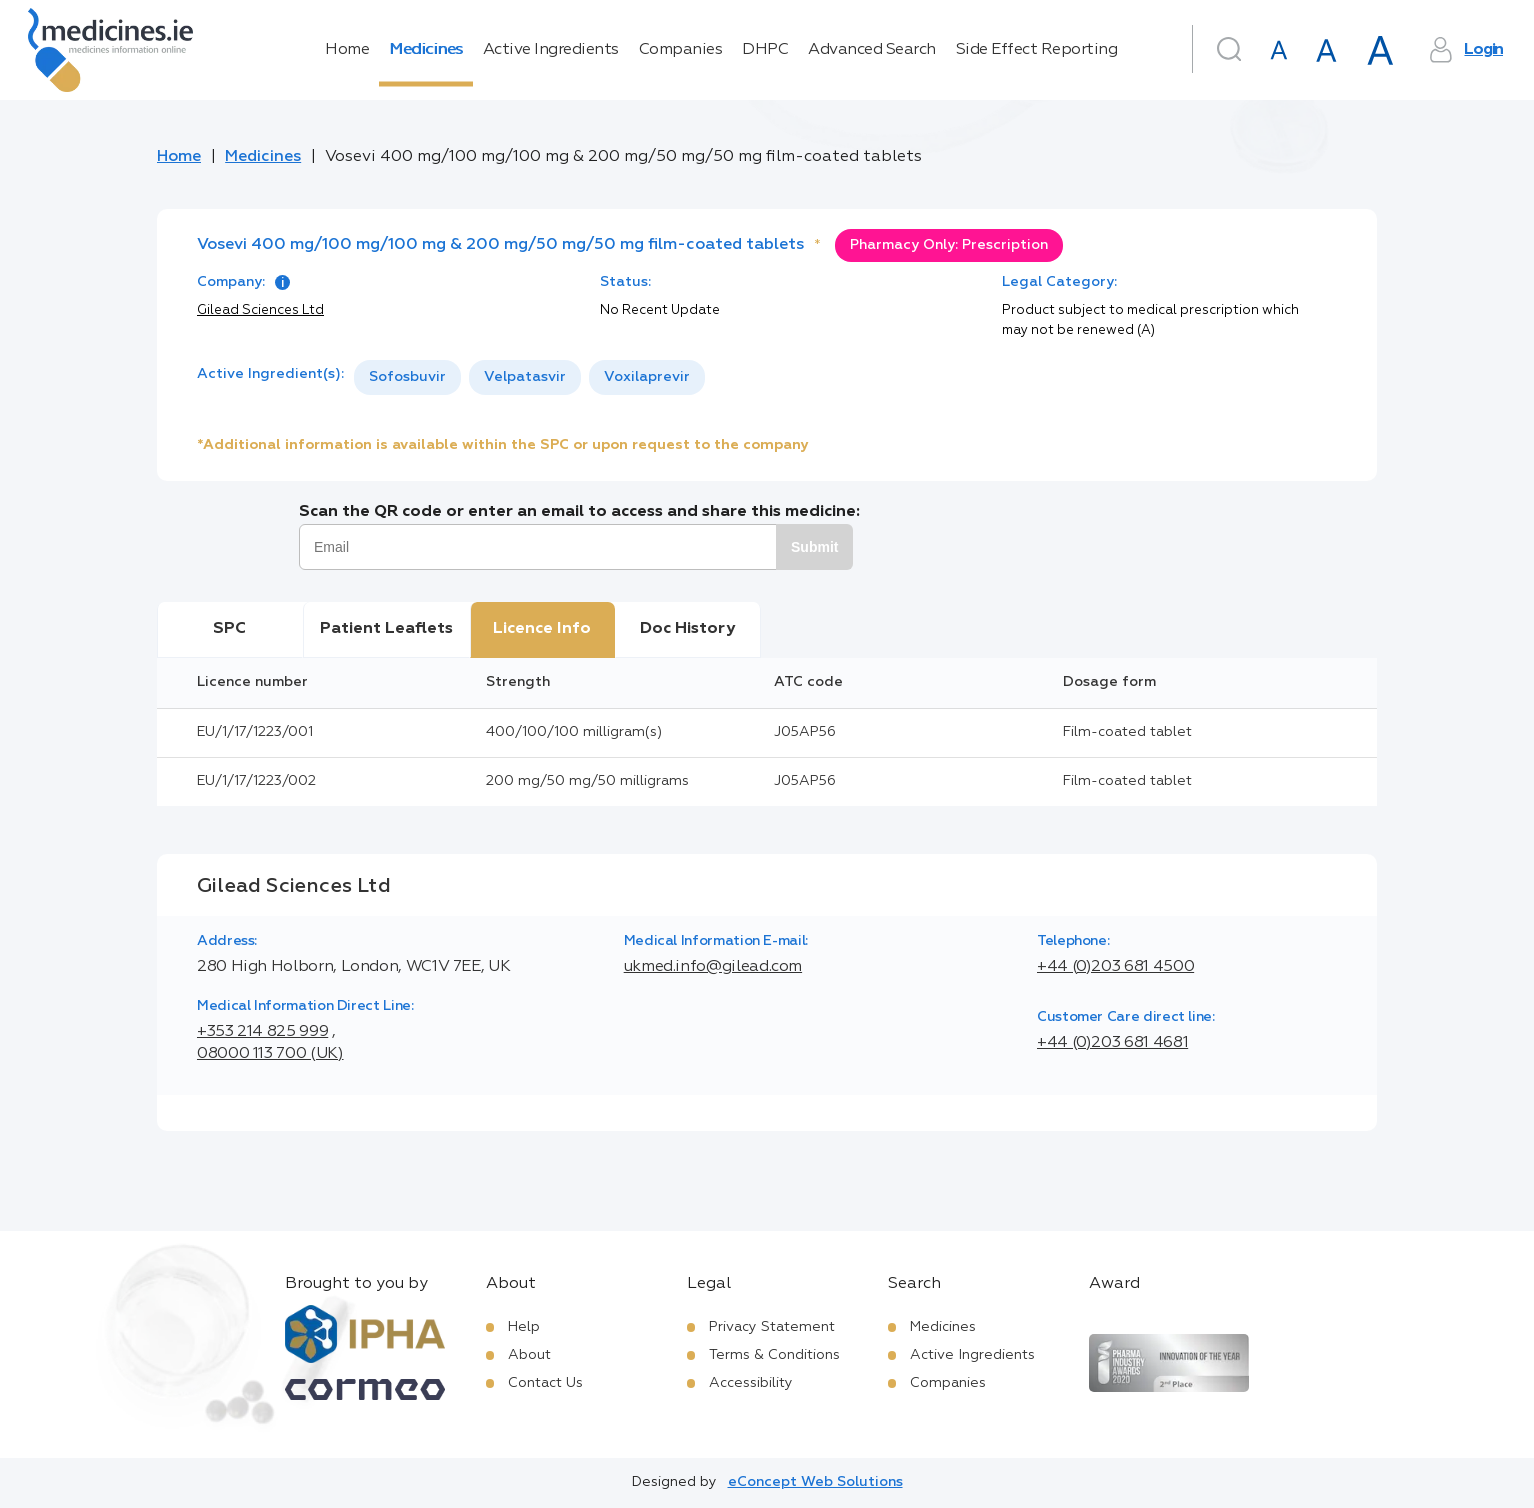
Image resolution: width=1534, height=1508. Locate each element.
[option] (407, 377)
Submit (814, 547)
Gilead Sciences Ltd (260, 310)
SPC (229, 629)
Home (347, 50)
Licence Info (542, 629)
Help (524, 1327)
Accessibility (751, 1383)
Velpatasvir (525, 377)
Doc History (687, 629)
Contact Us (545, 1383)
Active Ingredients (551, 50)
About (529, 1355)
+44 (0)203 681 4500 (1115, 967)
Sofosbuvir (407, 377)
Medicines (426, 50)
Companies (681, 50)
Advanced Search (872, 50)
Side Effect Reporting (1037, 50)
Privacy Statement (772, 1327)
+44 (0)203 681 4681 (1112, 1043)
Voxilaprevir (647, 377)
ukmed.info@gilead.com (713, 967)
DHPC (765, 50)
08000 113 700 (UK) (270, 1054)
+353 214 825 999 (262, 1032)
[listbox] (529, 377)
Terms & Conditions (774, 1355)
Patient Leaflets (386, 629)
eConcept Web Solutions (815, 1482)
